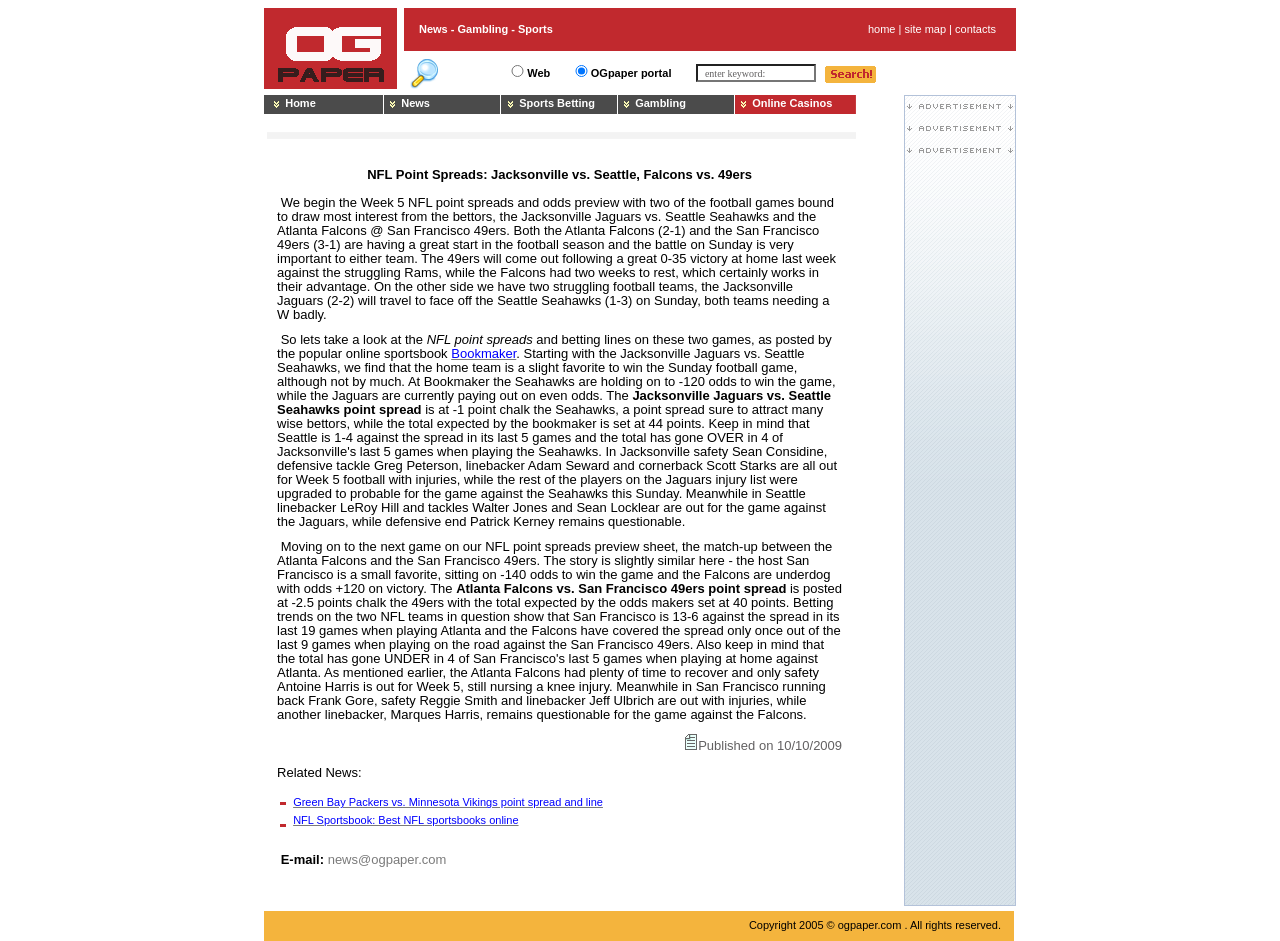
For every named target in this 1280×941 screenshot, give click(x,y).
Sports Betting (557, 103)
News (415, 103)
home (882, 29)
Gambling (660, 103)
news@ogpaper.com (387, 859)
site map (925, 29)
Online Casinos (792, 103)
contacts (975, 29)
